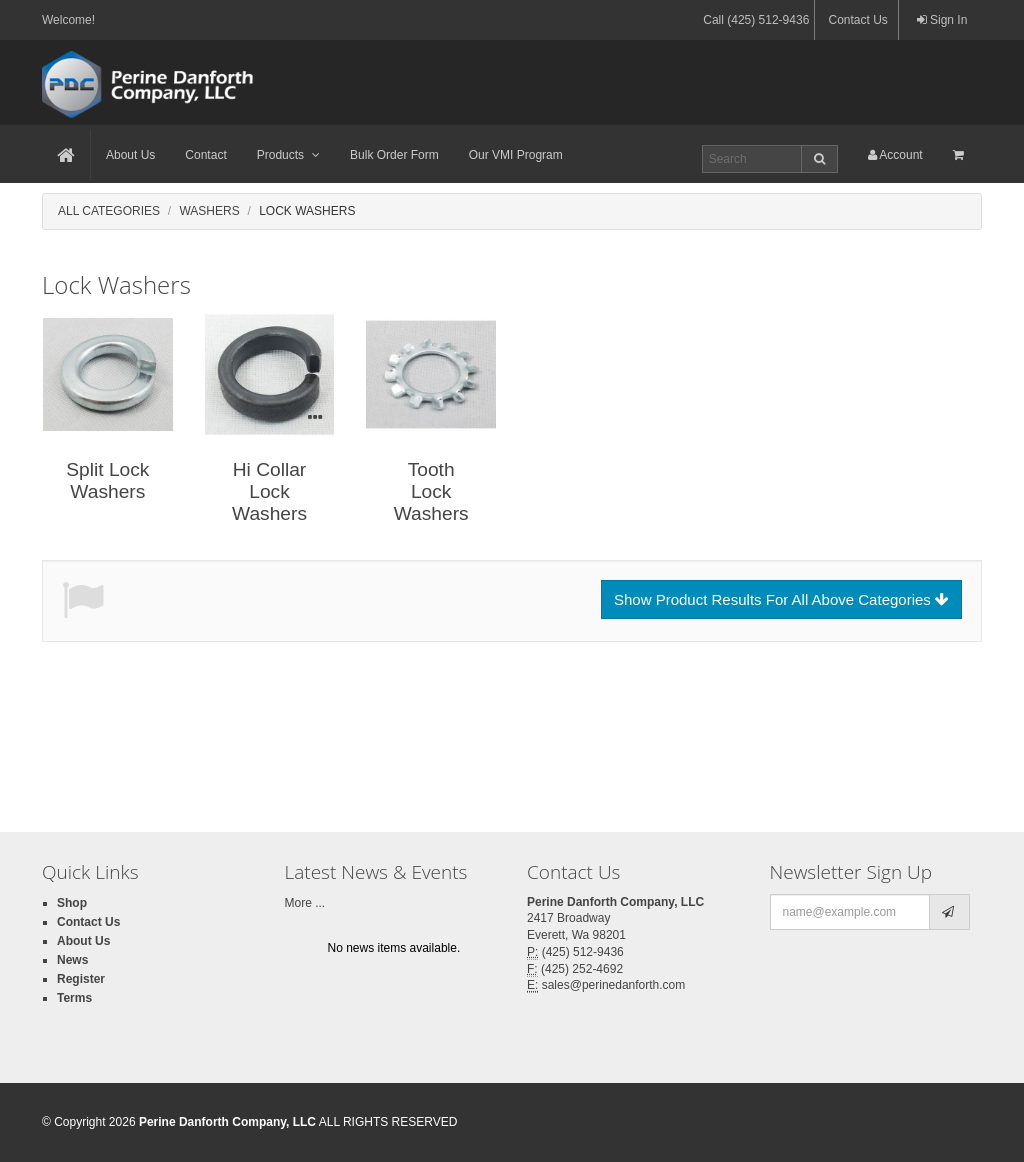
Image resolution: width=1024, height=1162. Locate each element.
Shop (72, 903)
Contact (205, 155)
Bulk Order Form (394, 155)
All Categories (109, 211)
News (72, 960)
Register (81, 979)
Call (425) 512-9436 (756, 20)
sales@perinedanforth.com (614, 985)
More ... (305, 903)
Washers (209, 211)
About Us (130, 155)
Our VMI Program (516, 155)
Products (288, 155)
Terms (74, 998)
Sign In (942, 20)
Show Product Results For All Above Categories (781, 599)
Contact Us (857, 20)
